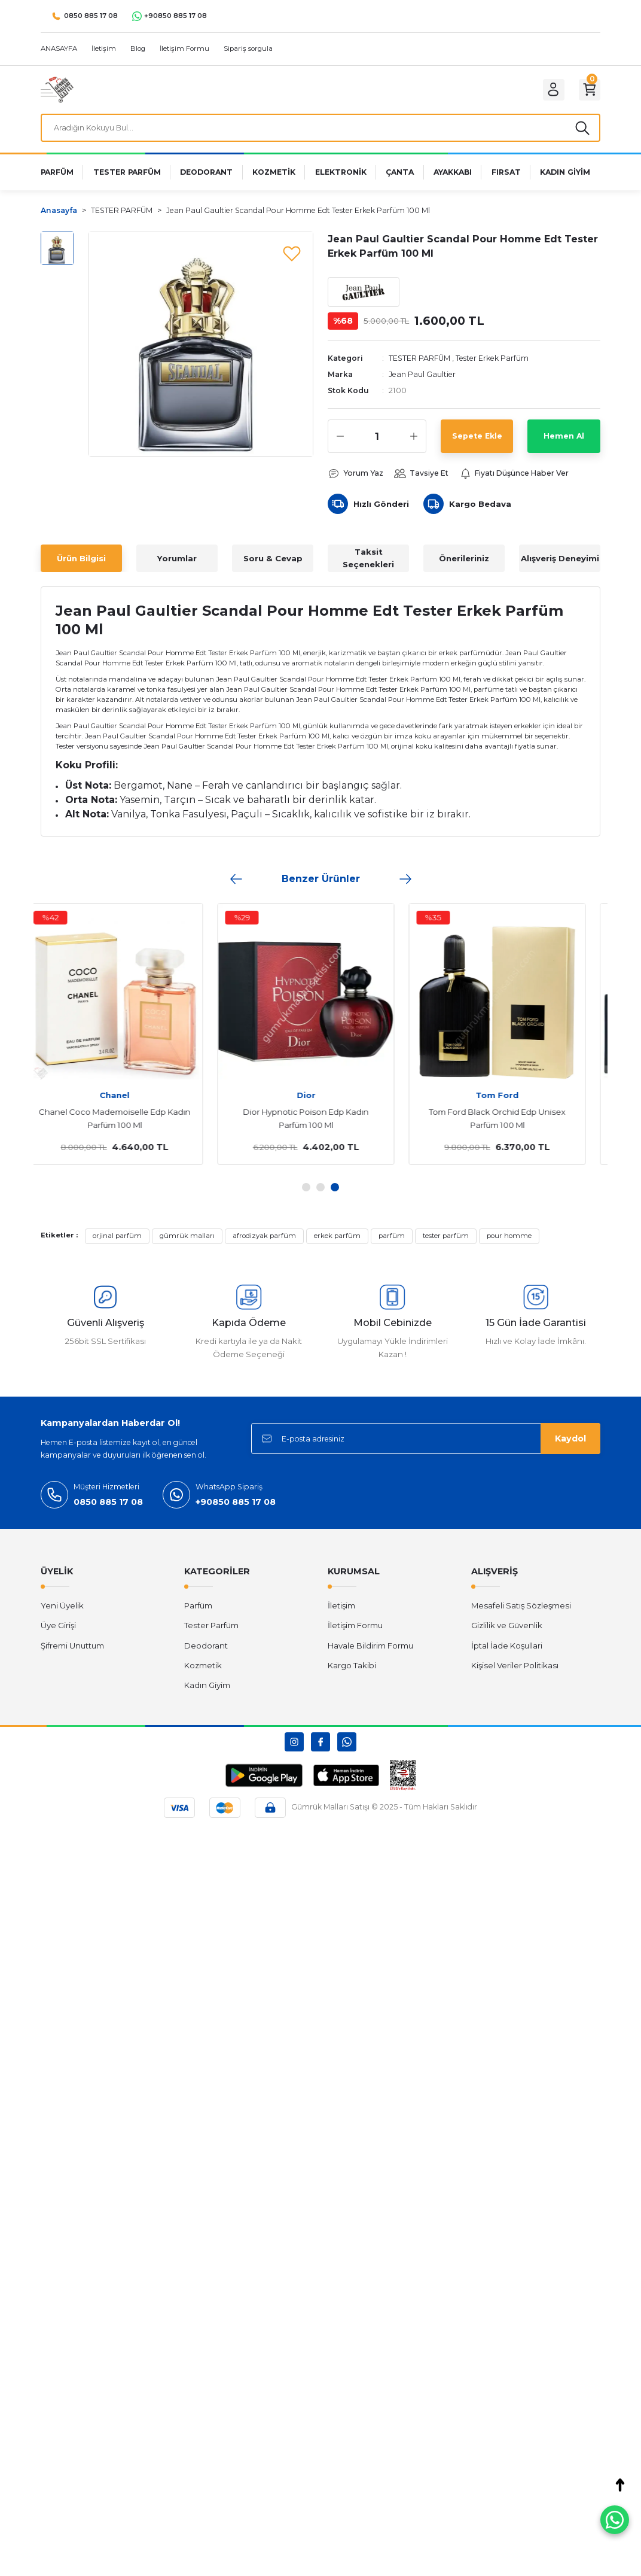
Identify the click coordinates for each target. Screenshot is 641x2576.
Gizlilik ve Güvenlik (506, 1632)
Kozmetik (203, 1671)
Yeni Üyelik (62, 1611)
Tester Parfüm (211, 1632)
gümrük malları (187, 1242)
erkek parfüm (337, 1242)
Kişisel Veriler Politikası (514, 1671)
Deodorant (206, 1651)
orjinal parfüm (117, 1242)
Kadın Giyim (207, 1691)
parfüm (392, 1242)
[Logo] (57, 89)
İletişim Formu (355, 1632)
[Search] (320, 130)
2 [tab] (320, 1193)
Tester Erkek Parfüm (498, 363)
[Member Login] (546, 90)
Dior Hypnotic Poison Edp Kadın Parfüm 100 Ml (320, 1124)
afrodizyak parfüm (264, 1242)
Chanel (129, 1101)
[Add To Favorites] (292, 256)
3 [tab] (335, 1193)
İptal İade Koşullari (506, 1651)
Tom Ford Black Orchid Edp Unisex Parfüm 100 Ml (512, 1124)
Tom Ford (511, 1101)
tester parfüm (446, 1242)
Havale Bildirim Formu (370, 1651)
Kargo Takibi (352, 1671)
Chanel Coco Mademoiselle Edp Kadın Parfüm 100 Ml (129, 1124)
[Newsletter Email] (425, 1445)
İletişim (341, 1611)
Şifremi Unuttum (72, 1651)
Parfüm (198, 1611)
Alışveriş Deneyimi (560, 564)
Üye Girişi (58, 1632)
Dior (321, 1101)
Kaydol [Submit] (570, 1444)
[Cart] (587, 90)
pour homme (509, 1242)
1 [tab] (306, 1193)
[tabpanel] (129, 1040)
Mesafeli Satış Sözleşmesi (521, 1611)
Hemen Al (564, 441)
